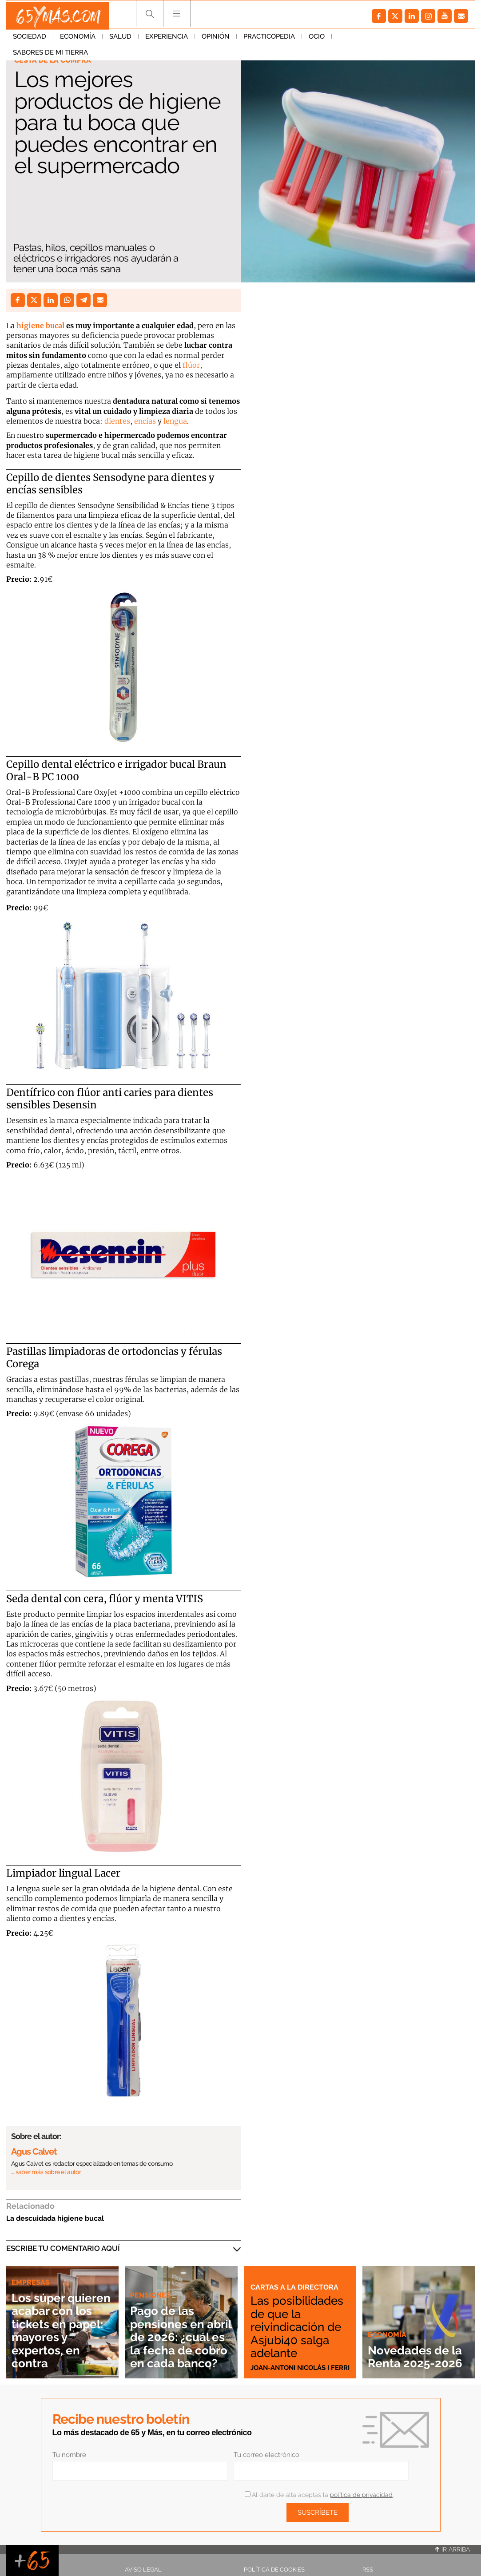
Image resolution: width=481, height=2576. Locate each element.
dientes (117, 421)
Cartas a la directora (295, 2274)
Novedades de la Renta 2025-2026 (414, 2349)
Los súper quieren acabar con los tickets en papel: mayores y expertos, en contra (60, 2323)
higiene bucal (40, 325)
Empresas (31, 2268)
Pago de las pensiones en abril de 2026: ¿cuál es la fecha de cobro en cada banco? (180, 2330)
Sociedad (29, 40)
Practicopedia (269, 40)
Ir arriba (452, 2549)
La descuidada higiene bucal (55, 2218)
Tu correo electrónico (266, 2455)
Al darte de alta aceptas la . (319, 2494)
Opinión (216, 40)
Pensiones (151, 2282)
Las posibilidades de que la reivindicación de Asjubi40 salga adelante (297, 2320)
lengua (175, 421)
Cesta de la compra (54, 60)
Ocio (317, 40)
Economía (77, 40)
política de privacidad (361, 2494)
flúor (191, 365)
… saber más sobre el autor (46, 2171)
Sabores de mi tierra (375, 40)
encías (146, 421)
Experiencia (166, 40)
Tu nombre (69, 2455)
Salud (120, 40)
